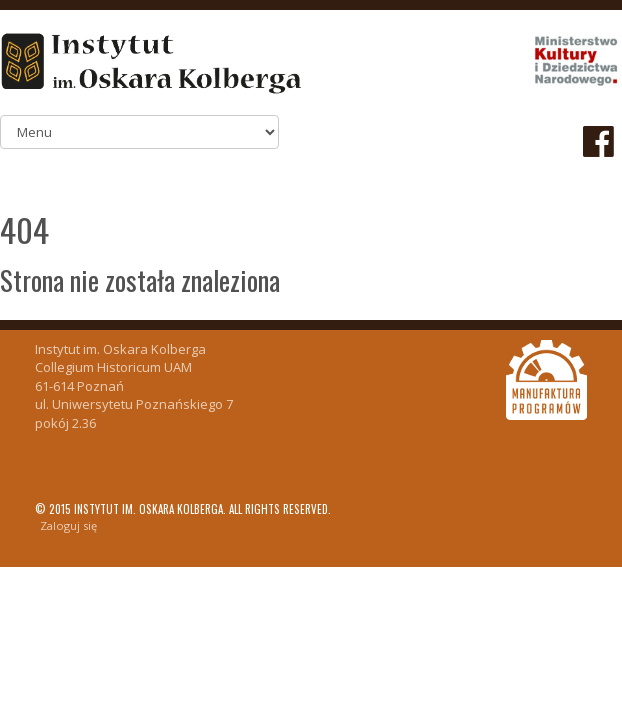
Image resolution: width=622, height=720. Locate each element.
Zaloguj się (68, 525)
